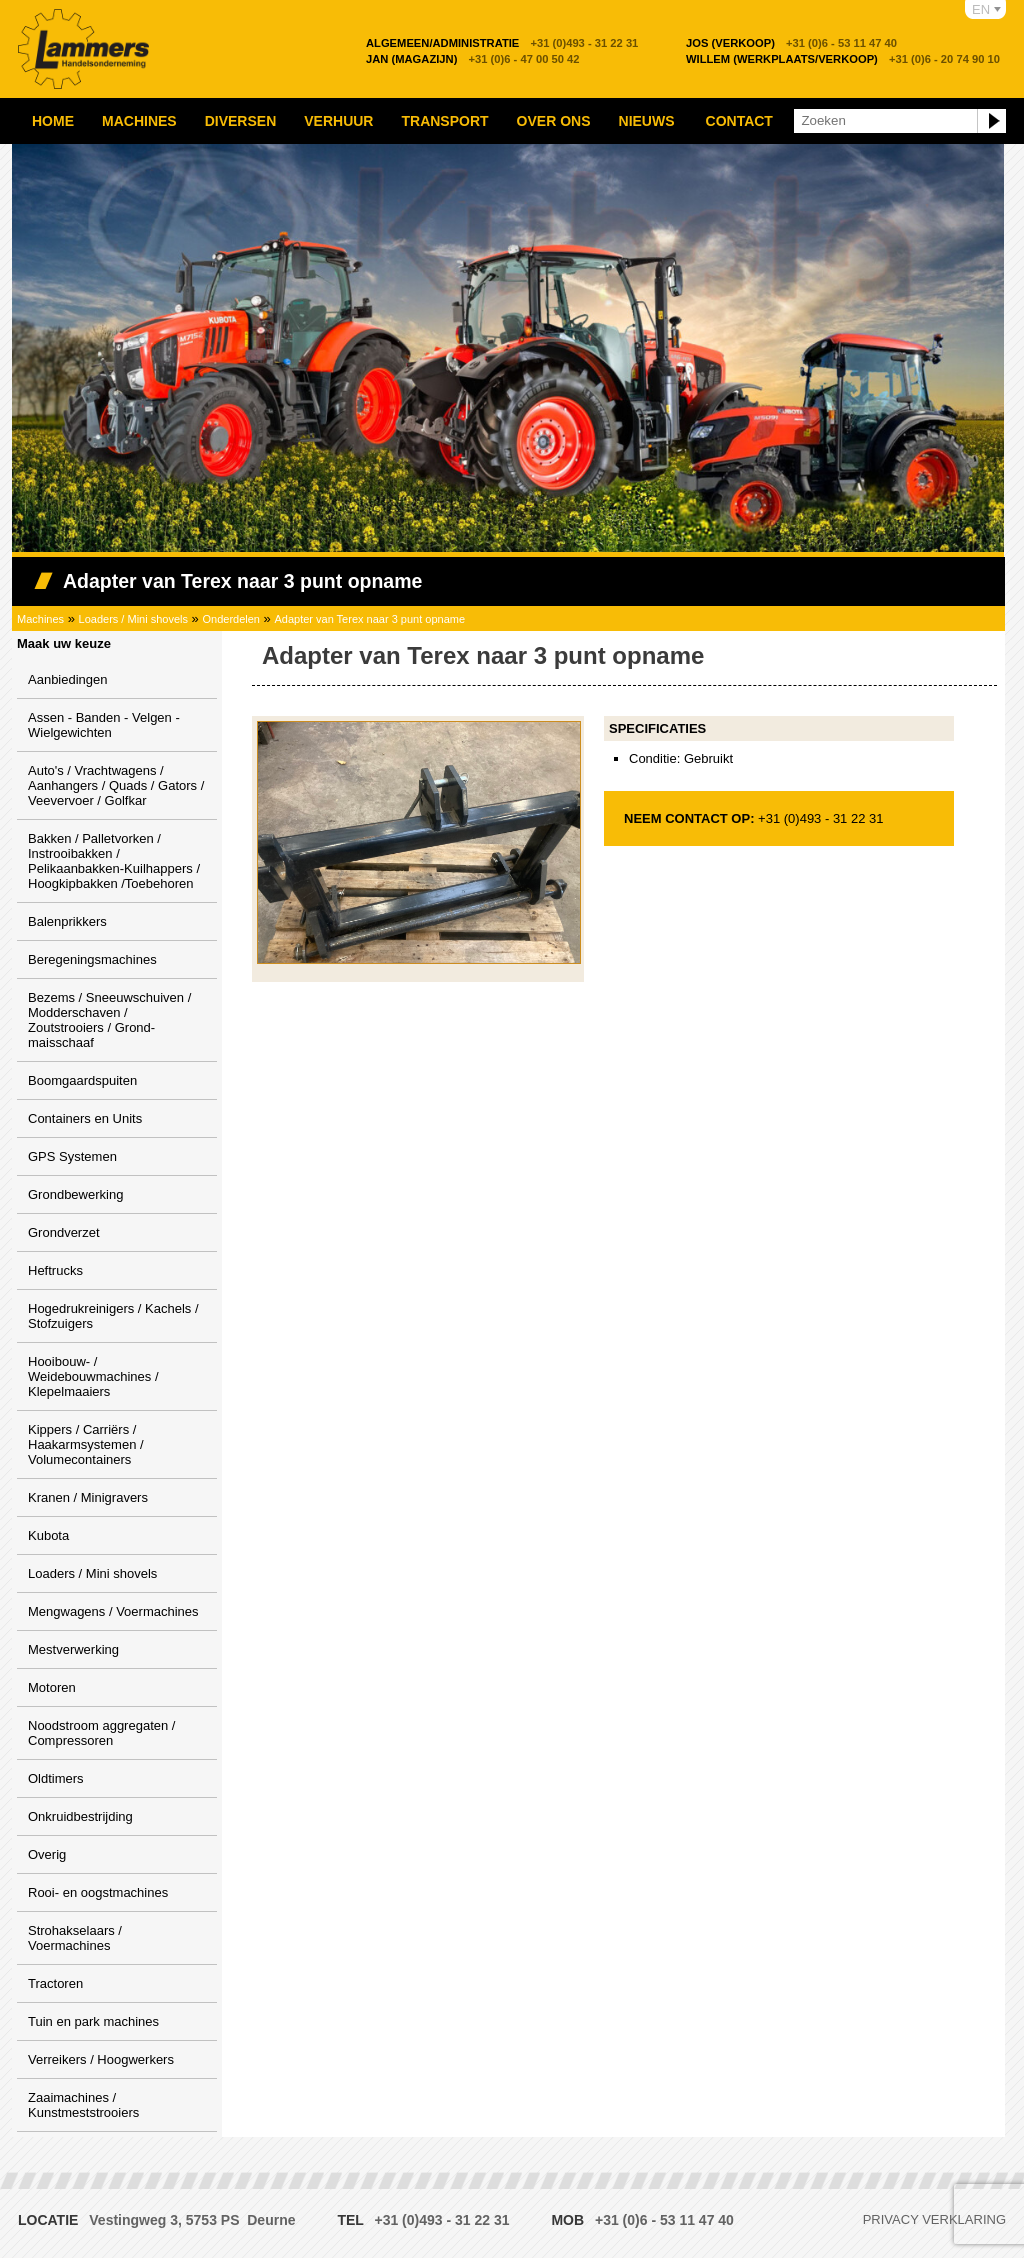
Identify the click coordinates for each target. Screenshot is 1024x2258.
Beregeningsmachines (92, 959)
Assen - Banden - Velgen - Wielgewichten (104, 725)
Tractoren (55, 1983)
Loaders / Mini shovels (133, 619)
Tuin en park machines (93, 2021)
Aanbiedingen (68, 679)
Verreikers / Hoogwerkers (101, 2059)
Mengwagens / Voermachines (113, 1611)
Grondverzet (64, 1232)
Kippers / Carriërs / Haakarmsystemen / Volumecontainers (86, 1444)
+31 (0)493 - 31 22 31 (502, 43)
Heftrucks (55, 1270)
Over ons (554, 121)
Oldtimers (56, 1778)
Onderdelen (231, 619)
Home (53, 121)
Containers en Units (85, 1118)
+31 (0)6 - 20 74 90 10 (843, 59)
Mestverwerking (73, 1649)
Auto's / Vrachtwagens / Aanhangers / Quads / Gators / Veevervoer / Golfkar (116, 785)
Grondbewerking (75, 1194)
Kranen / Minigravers (88, 1497)
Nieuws (647, 121)
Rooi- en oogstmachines (98, 1892)
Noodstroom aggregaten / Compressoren (101, 1733)
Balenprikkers (67, 921)
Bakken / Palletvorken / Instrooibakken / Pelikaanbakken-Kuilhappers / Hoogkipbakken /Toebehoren (114, 861)
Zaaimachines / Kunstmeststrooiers (83, 2105)
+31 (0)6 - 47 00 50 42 (473, 59)
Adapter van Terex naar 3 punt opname (369, 619)
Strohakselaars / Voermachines (75, 1938)
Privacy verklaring (934, 2219)
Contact (739, 121)
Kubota (48, 1535)
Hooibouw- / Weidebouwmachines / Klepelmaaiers (93, 1376)
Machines (139, 121)
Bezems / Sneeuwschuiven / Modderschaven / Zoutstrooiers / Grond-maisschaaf (109, 1020)
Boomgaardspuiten (82, 1080)
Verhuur (338, 121)
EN (981, 9)
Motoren (52, 1687)
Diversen (241, 121)
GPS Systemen (72, 1156)
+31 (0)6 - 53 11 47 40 (791, 43)
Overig (47, 1854)
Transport (444, 121)
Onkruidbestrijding (80, 1816)
